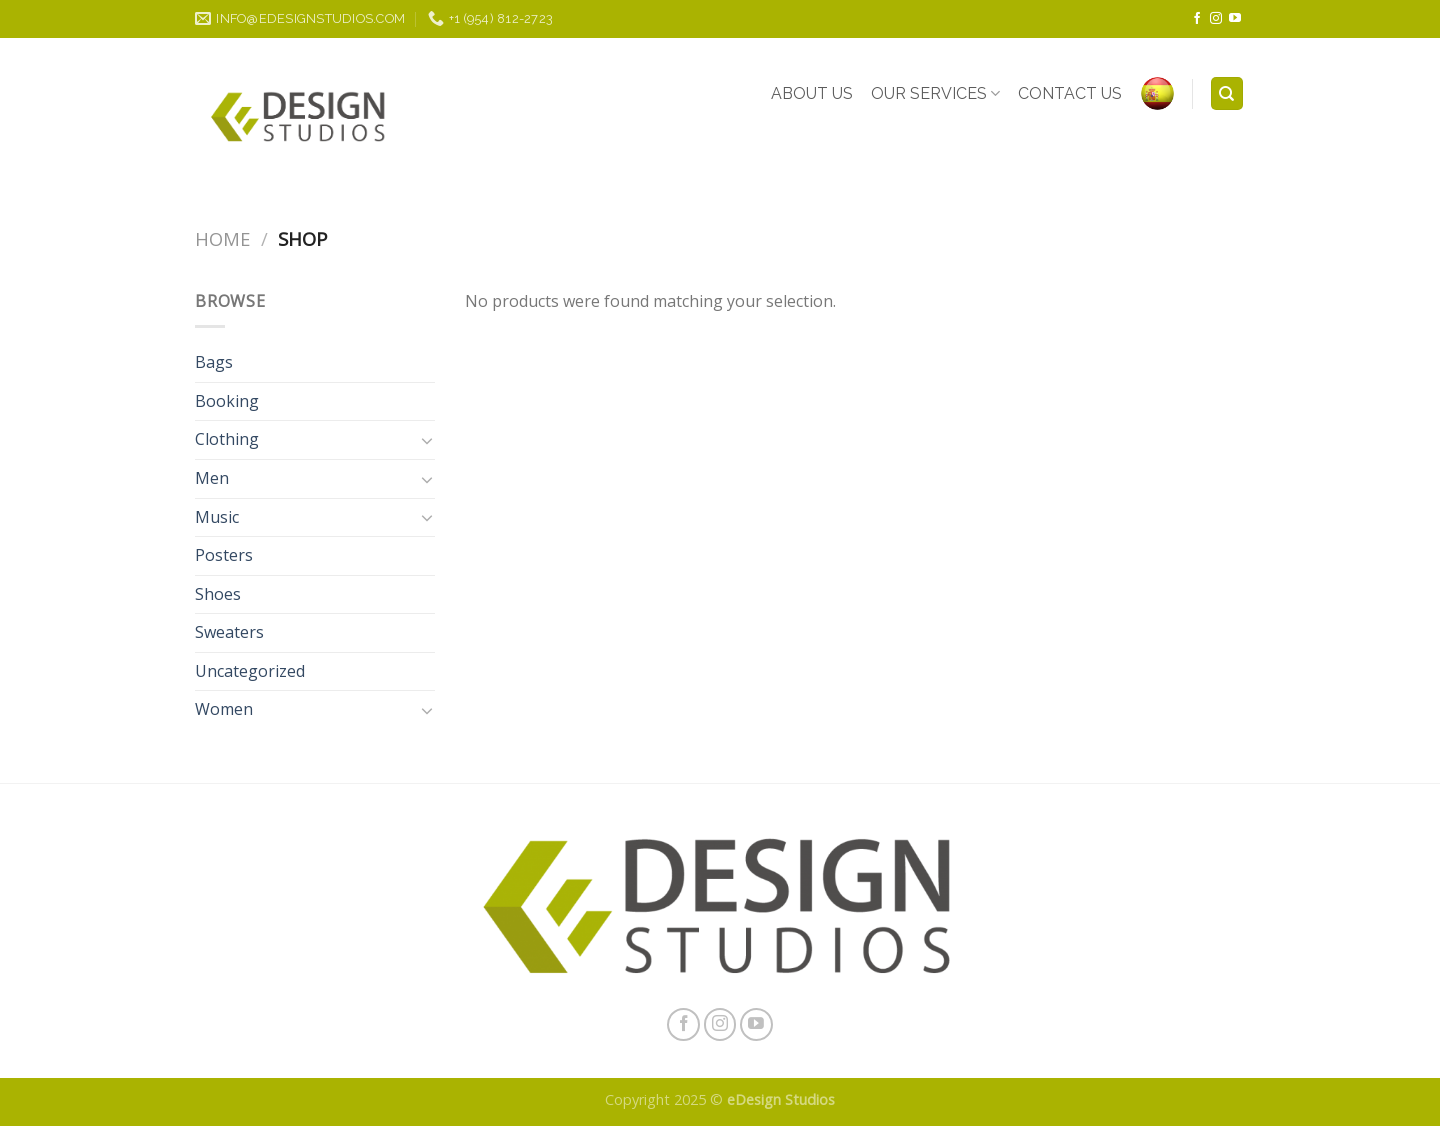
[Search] (1227, 93)
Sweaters (229, 632)
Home (222, 238)
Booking (227, 401)
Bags (214, 362)
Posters (224, 555)
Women (224, 709)
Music (217, 517)
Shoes (218, 594)
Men (212, 478)
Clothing (227, 439)
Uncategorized (250, 671)
